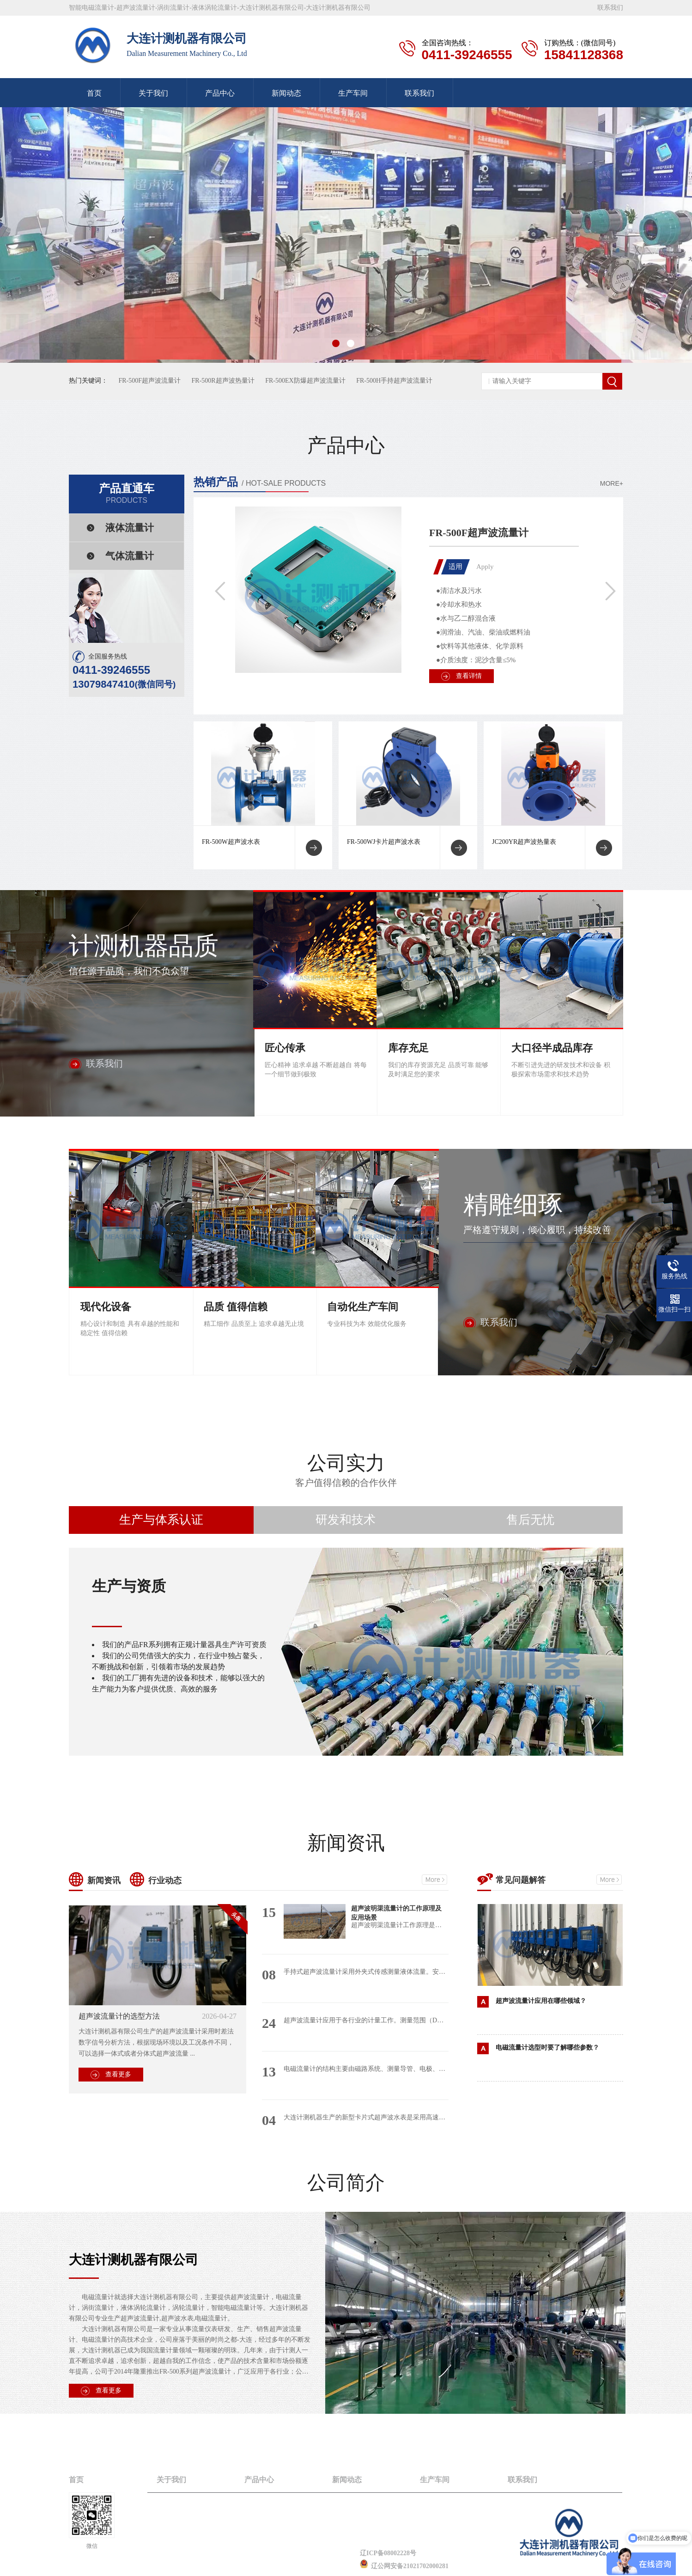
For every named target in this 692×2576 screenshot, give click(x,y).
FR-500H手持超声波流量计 (394, 380)
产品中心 (220, 93)
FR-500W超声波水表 (231, 841)
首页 (94, 93)
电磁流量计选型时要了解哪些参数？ (547, 2047)
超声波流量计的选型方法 (119, 2016)
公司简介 (346, 2182)
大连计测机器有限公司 (133, 2259)
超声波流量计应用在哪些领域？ (541, 2000)
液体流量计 (129, 527)
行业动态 (165, 1880)
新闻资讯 (346, 1843)
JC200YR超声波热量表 (524, 841)
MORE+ (611, 483)
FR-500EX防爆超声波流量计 (305, 380)
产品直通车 (126, 493)
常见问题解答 (521, 1880)
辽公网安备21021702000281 (404, 2566)
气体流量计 (129, 556)
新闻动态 (286, 93)
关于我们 (153, 93)
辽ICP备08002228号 (388, 2553)
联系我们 (610, 7)
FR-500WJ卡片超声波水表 (383, 841)
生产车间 (353, 93)
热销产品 (216, 482)
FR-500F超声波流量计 (150, 380)
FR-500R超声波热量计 (223, 380)
